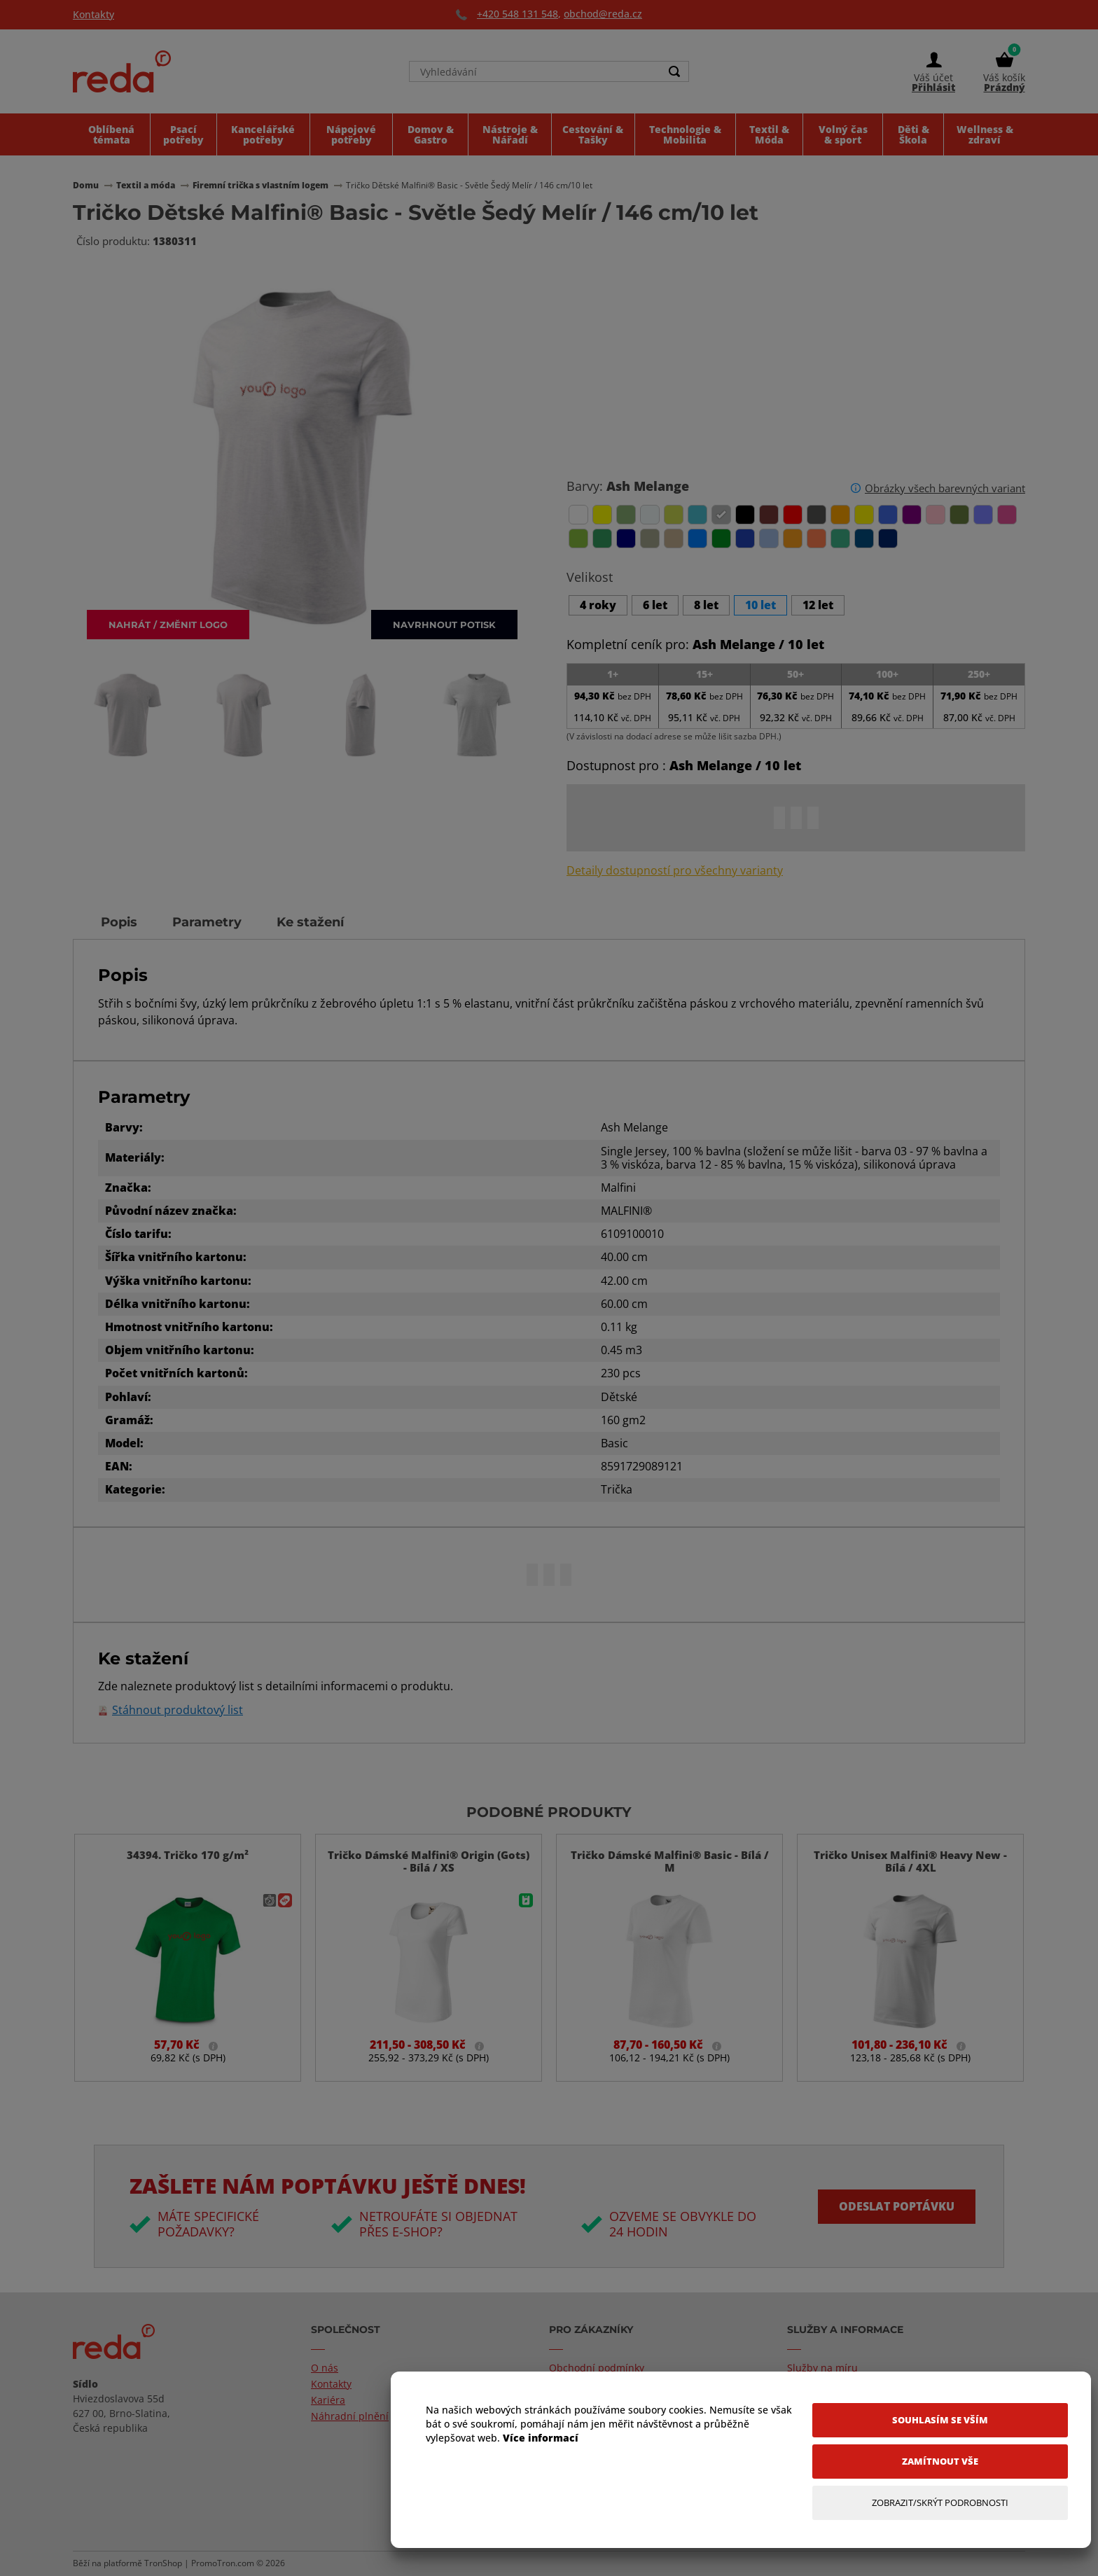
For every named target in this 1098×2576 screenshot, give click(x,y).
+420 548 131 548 (517, 13)
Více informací (540, 2437)
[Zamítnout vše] (940, 2461)
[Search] (674, 71)
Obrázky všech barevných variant (945, 488)
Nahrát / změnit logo (168, 624)
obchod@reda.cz (603, 13)
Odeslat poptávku (896, 2206)
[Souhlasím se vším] (940, 2420)
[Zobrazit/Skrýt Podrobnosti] (940, 2503)
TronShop (163, 2563)
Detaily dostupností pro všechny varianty (675, 870)
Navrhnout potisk (444, 624)
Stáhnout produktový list (177, 1710)
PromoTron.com (222, 2563)
